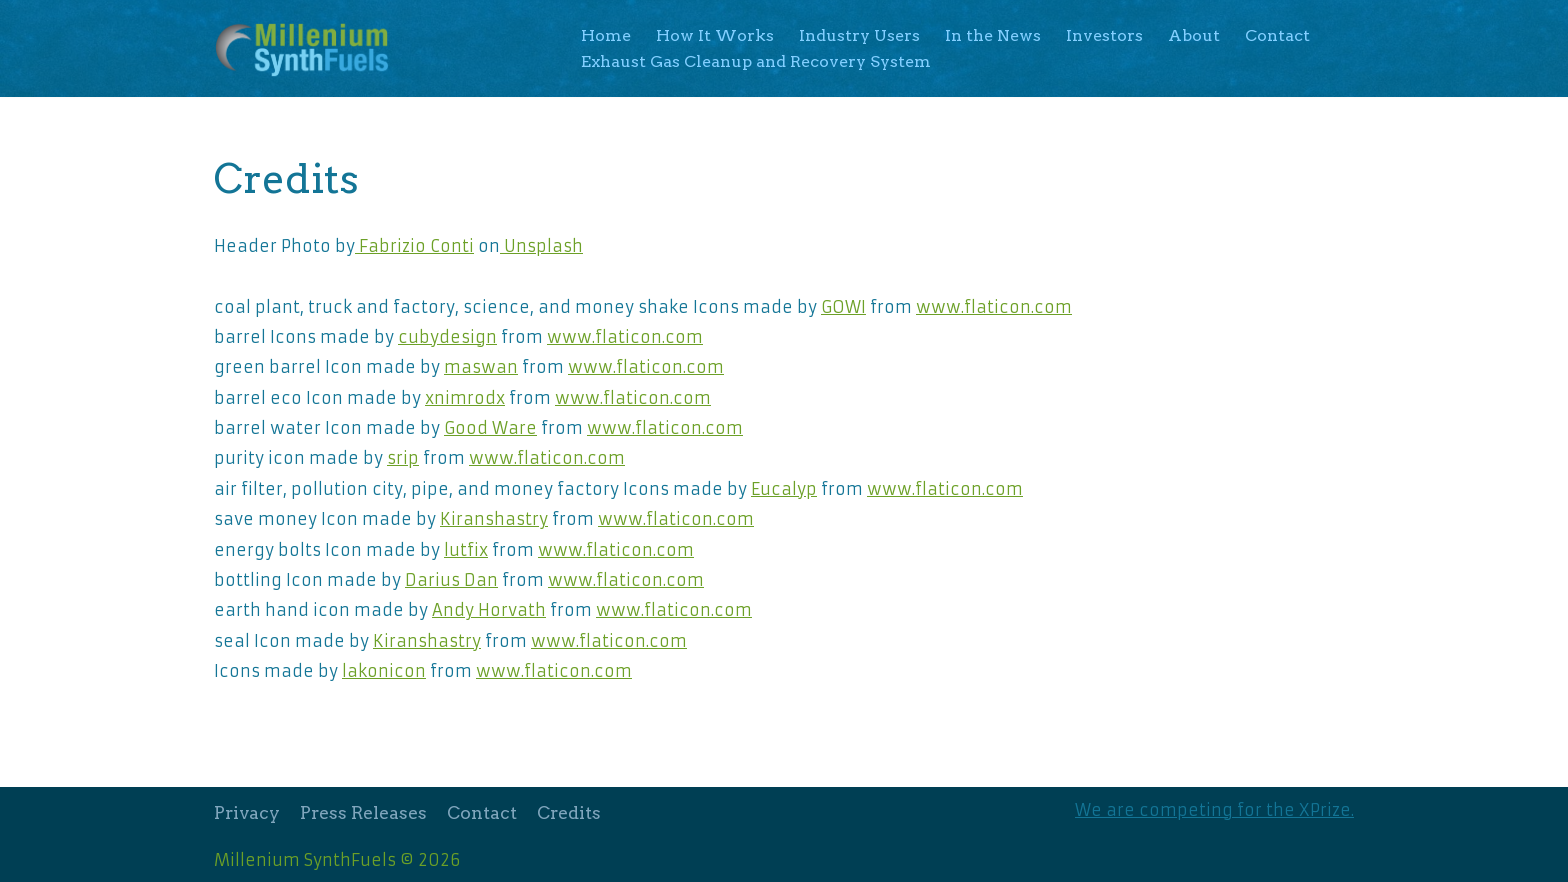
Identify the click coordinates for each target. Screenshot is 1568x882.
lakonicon (384, 671)
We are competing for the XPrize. (1214, 810)
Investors (1104, 35)
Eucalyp (784, 489)
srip (403, 458)
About (1194, 35)
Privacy (247, 812)
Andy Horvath (489, 610)
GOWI (843, 307)
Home (606, 35)
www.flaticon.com (994, 307)
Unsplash (541, 246)
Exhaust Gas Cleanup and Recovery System (756, 61)
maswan (481, 367)
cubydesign (447, 337)
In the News (993, 35)
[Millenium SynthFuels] (307, 48)
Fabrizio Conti (414, 246)
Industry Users (859, 35)
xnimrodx (465, 398)
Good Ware (490, 428)
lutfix (466, 550)
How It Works (715, 35)
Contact (1277, 35)
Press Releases (363, 812)
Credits (569, 812)
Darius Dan (451, 580)
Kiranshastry (494, 519)
